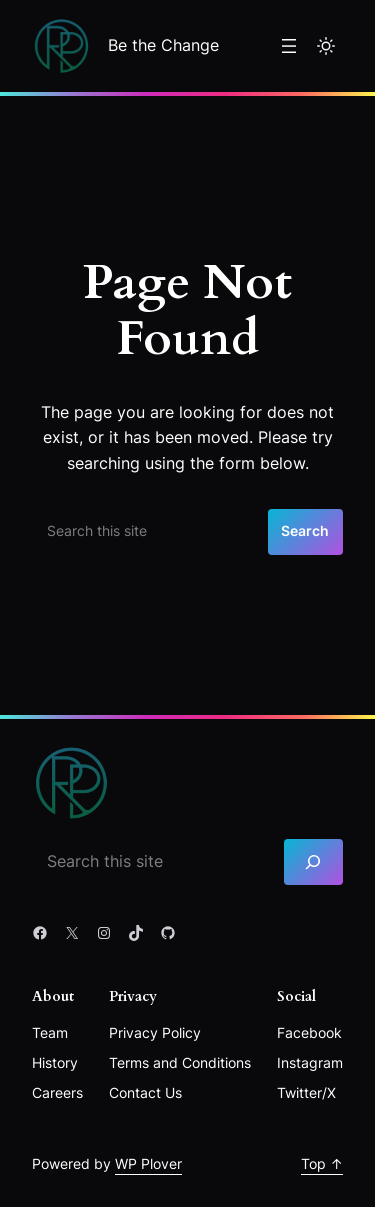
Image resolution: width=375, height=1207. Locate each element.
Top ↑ (322, 1163)
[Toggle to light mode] (326, 46)
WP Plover (148, 1163)
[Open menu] (289, 46)
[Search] (313, 862)
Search (305, 530)
